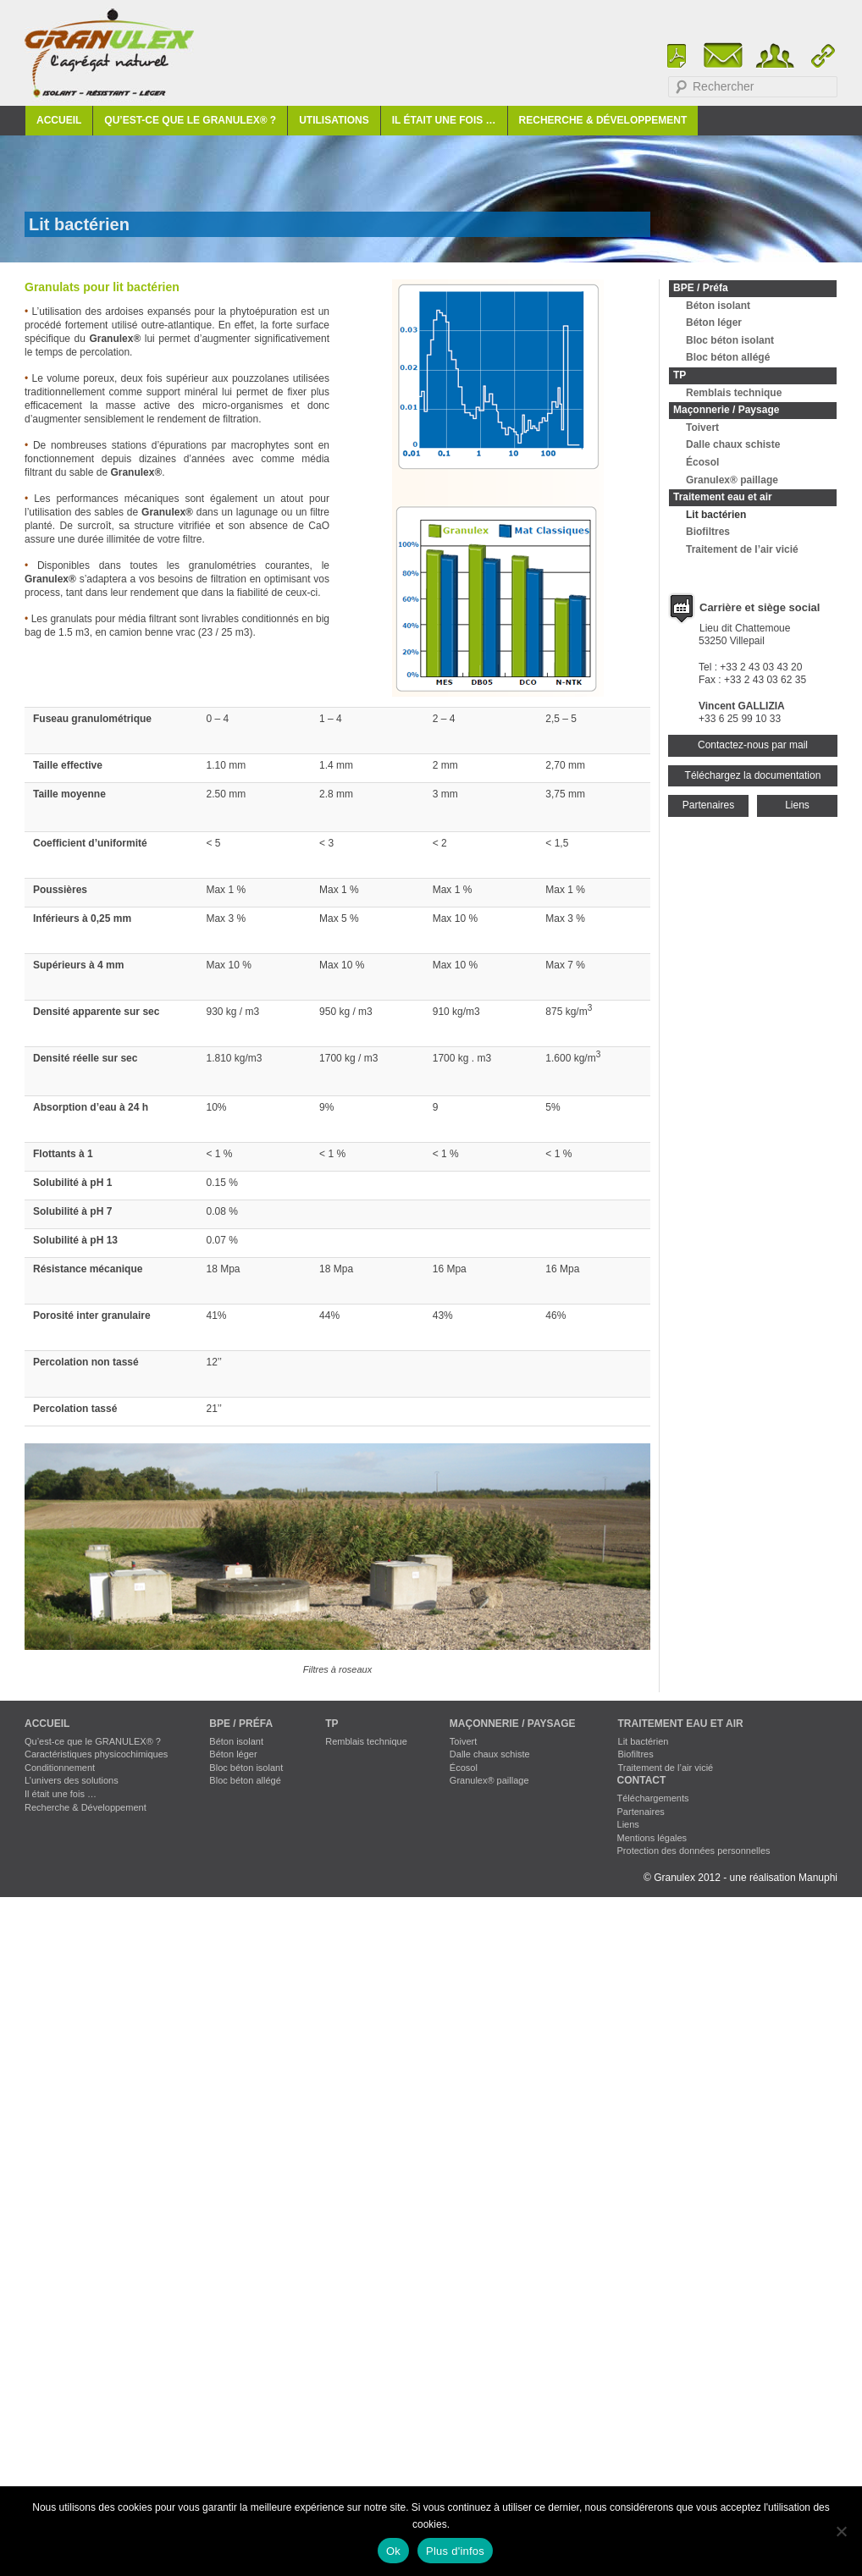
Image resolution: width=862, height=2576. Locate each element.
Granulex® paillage (732, 480)
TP (679, 375)
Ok (393, 2551)
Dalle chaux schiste (733, 444)
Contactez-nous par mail (753, 745)
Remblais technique (734, 393)
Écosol (702, 462)
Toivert (702, 427)
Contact (641, 1780)
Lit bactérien (716, 515)
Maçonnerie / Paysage (726, 410)
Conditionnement (60, 1767)
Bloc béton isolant (730, 340)
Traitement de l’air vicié (742, 549)
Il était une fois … (444, 120)
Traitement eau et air (722, 497)
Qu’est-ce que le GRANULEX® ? (190, 120)
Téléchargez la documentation (753, 775)
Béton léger (714, 322)
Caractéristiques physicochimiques (96, 1754)
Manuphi (817, 1878)
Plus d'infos (455, 2551)
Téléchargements (653, 1798)
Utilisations (333, 120)
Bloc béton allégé (728, 357)
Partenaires (708, 805)
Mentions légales (652, 1838)
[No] (840, 2531)
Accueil (58, 120)
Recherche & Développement (603, 120)
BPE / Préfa (700, 288)
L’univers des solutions (72, 1780)
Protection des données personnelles (694, 1850)
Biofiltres (708, 532)
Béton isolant (718, 306)
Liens (797, 805)
